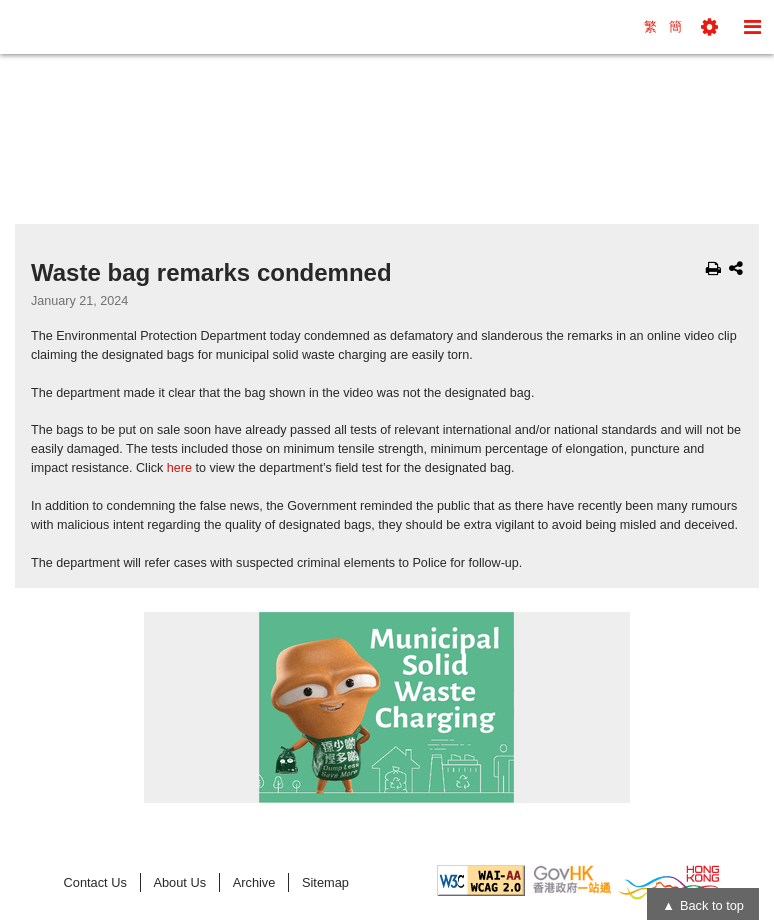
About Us (179, 882)
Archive (254, 882)
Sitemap (325, 882)
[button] (709, 27)
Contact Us (95, 882)
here (179, 468)
